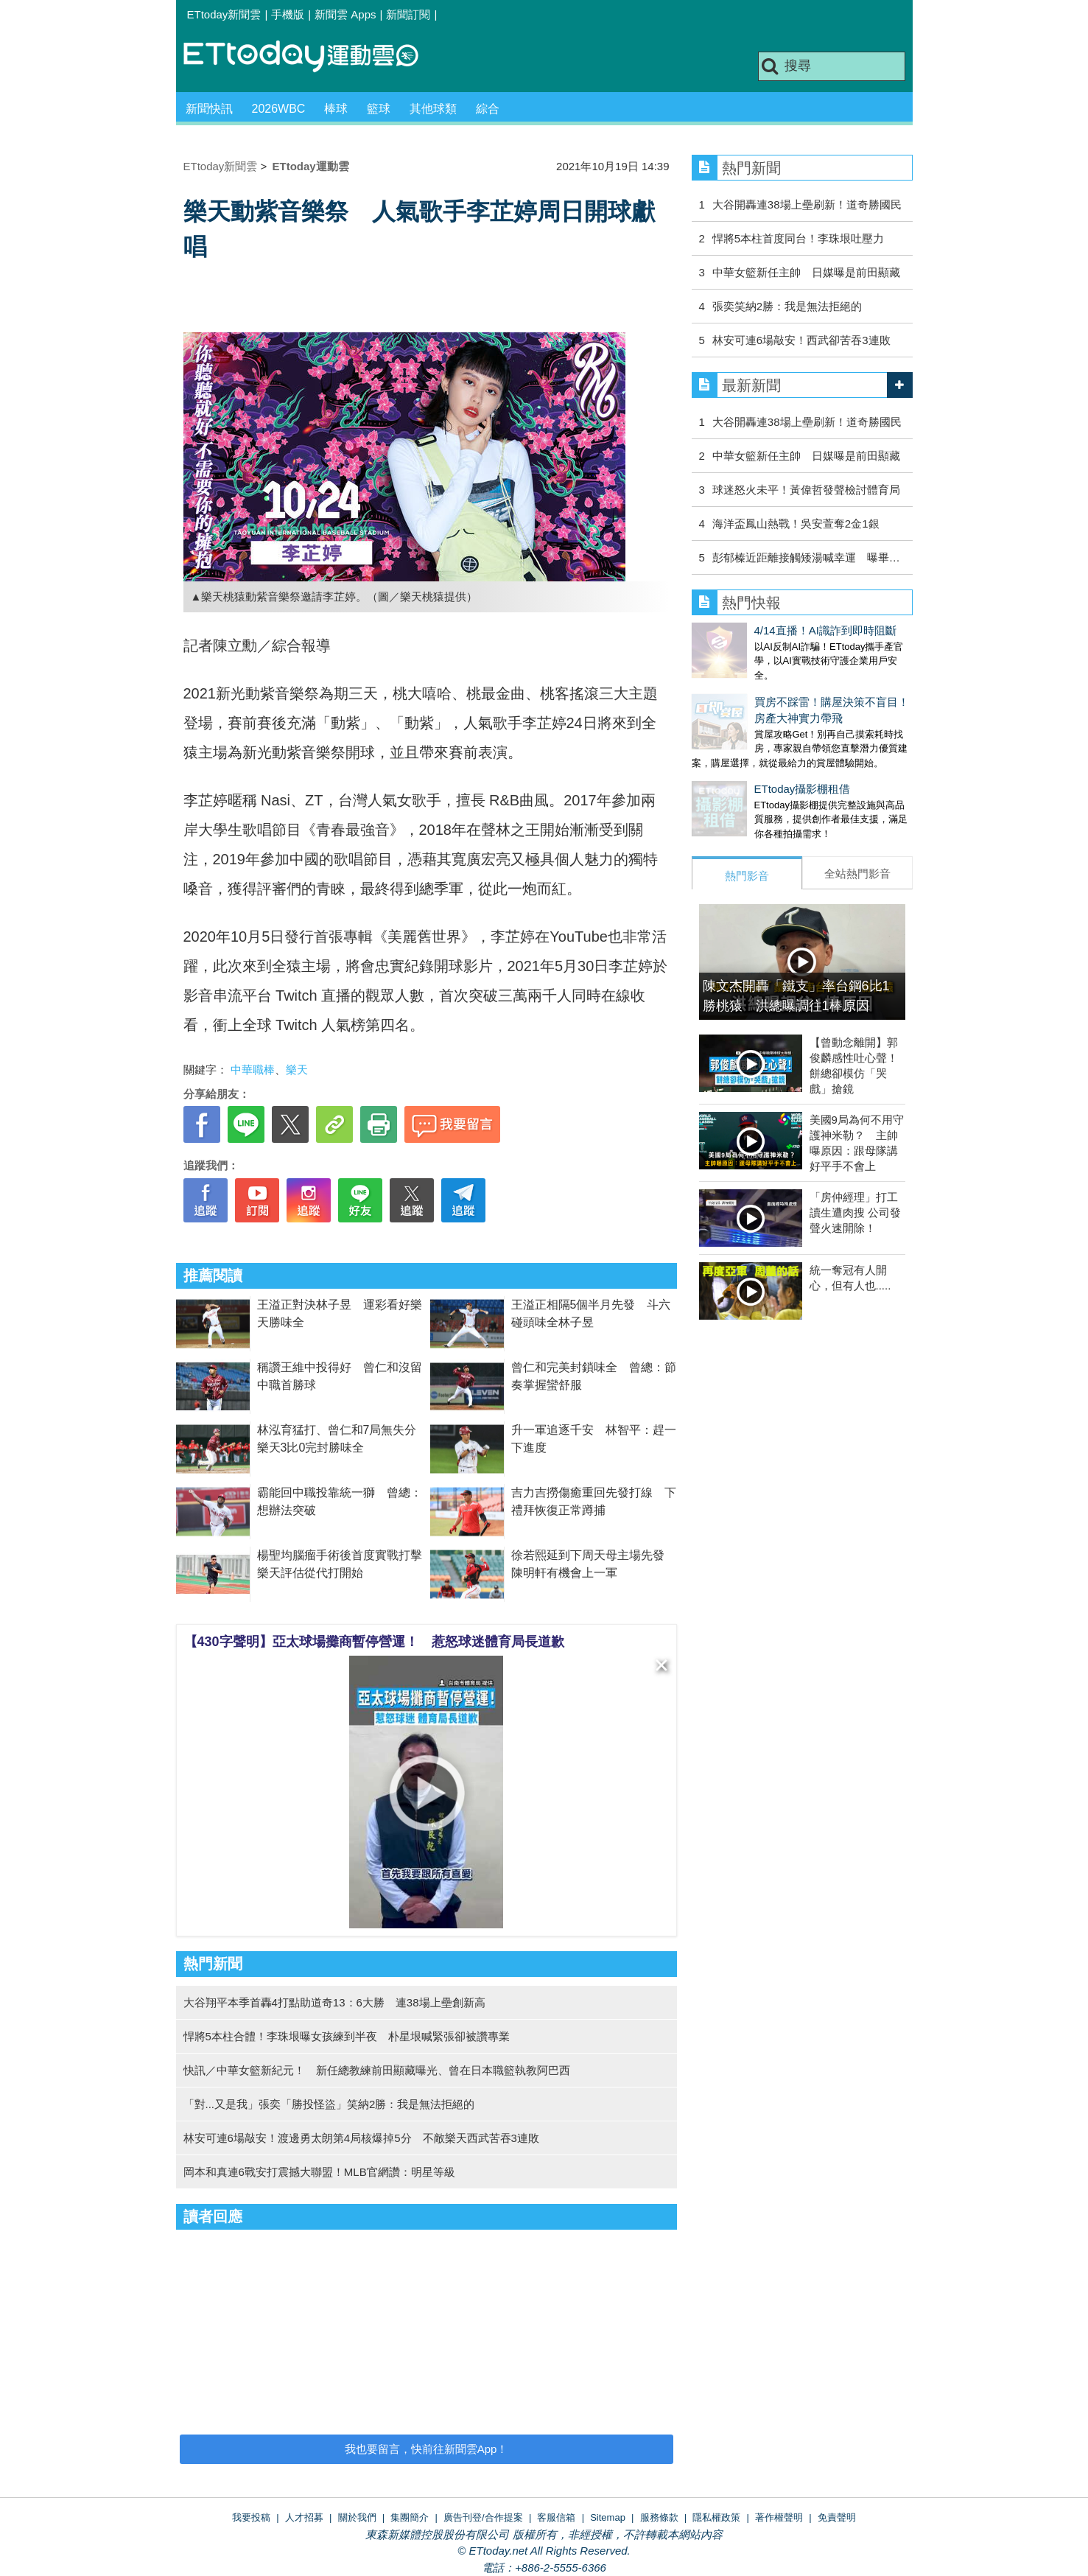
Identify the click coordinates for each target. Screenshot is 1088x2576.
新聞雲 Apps (345, 14)
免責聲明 (837, 2517)
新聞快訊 (209, 108)
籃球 (378, 108)
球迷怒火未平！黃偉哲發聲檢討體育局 (806, 489)
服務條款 (659, 2517)
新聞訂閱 (408, 14)
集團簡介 (409, 2517)
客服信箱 (556, 2517)
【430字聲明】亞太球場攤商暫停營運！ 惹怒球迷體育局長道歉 (374, 1641)
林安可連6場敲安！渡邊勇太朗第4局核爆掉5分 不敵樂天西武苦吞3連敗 (361, 2138)
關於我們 (357, 2517)
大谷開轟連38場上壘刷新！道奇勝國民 (807, 204)
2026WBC (279, 108)
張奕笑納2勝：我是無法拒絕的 (787, 306)
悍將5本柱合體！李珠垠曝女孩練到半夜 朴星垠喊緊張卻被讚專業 (346, 2036)
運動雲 (312, 57)
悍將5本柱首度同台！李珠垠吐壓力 (798, 238)
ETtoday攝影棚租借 (740, 774)
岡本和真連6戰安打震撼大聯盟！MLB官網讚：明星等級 (319, 2172)
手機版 (287, 14)
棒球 (336, 108)
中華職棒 (253, 1069)
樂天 (297, 1069)
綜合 (487, 108)
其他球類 (433, 108)
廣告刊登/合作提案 (483, 2517)
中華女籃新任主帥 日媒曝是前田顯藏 (806, 272)
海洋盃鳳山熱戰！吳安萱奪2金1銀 (796, 523)
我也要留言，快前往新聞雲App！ (426, 2449)
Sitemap (607, 2517)
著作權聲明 (779, 2517)
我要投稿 (251, 2517)
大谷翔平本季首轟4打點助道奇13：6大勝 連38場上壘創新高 (334, 2002)
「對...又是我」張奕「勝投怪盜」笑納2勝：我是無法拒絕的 (329, 2104)
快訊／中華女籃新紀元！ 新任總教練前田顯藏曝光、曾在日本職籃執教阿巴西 (376, 2070)
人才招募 (304, 2517)
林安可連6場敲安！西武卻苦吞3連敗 (801, 340)
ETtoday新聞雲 (224, 14)
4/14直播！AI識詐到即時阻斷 (763, 630)
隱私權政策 (716, 2517)
